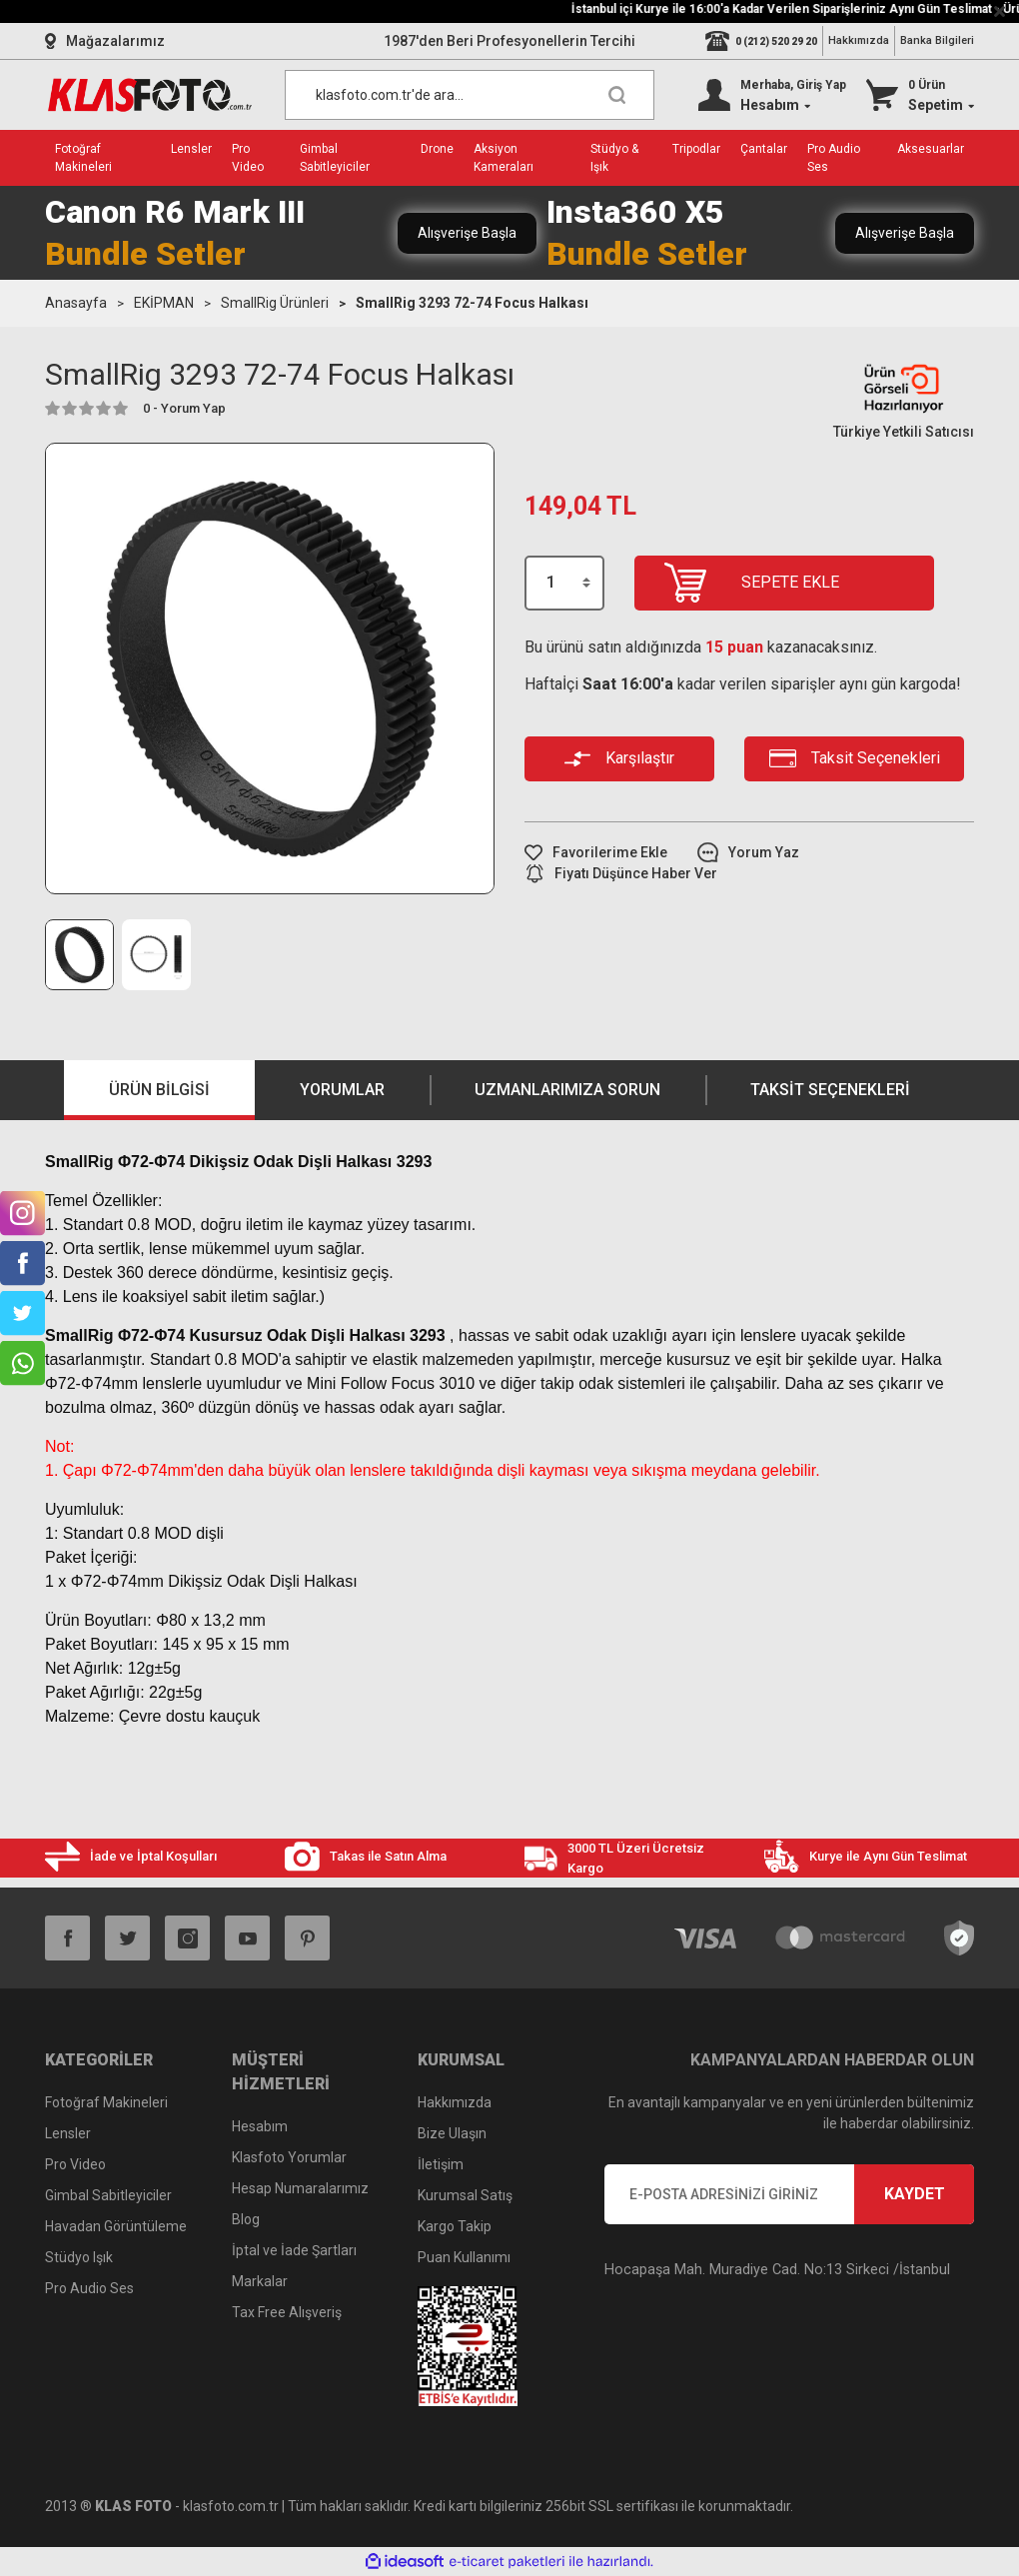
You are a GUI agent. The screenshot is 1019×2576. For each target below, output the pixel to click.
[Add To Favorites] (595, 852)
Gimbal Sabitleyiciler (108, 2195)
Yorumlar (342, 1089)
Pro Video (75, 2164)
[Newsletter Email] (789, 2194)
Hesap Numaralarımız (300, 2188)
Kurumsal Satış (465, 2195)
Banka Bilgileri (937, 40)
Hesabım (260, 2126)
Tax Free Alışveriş (287, 2312)
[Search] (469, 95)
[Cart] (920, 95)
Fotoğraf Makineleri (106, 2102)
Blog (246, 2219)
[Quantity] (564, 583)
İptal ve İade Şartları (294, 2250)
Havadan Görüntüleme (116, 2226)
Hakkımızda (858, 40)
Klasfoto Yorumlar (289, 2157)
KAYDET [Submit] (914, 2193)
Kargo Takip (455, 2226)
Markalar (260, 2281)
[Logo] (150, 95)
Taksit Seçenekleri (830, 1089)
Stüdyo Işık (79, 2257)
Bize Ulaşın (452, 2133)
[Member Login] (772, 95)
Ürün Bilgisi (159, 1089)
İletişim (441, 2164)
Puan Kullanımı (464, 2257)
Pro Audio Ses (89, 2288)
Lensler (68, 2133)
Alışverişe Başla (467, 233)
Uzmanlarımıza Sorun (567, 1089)
